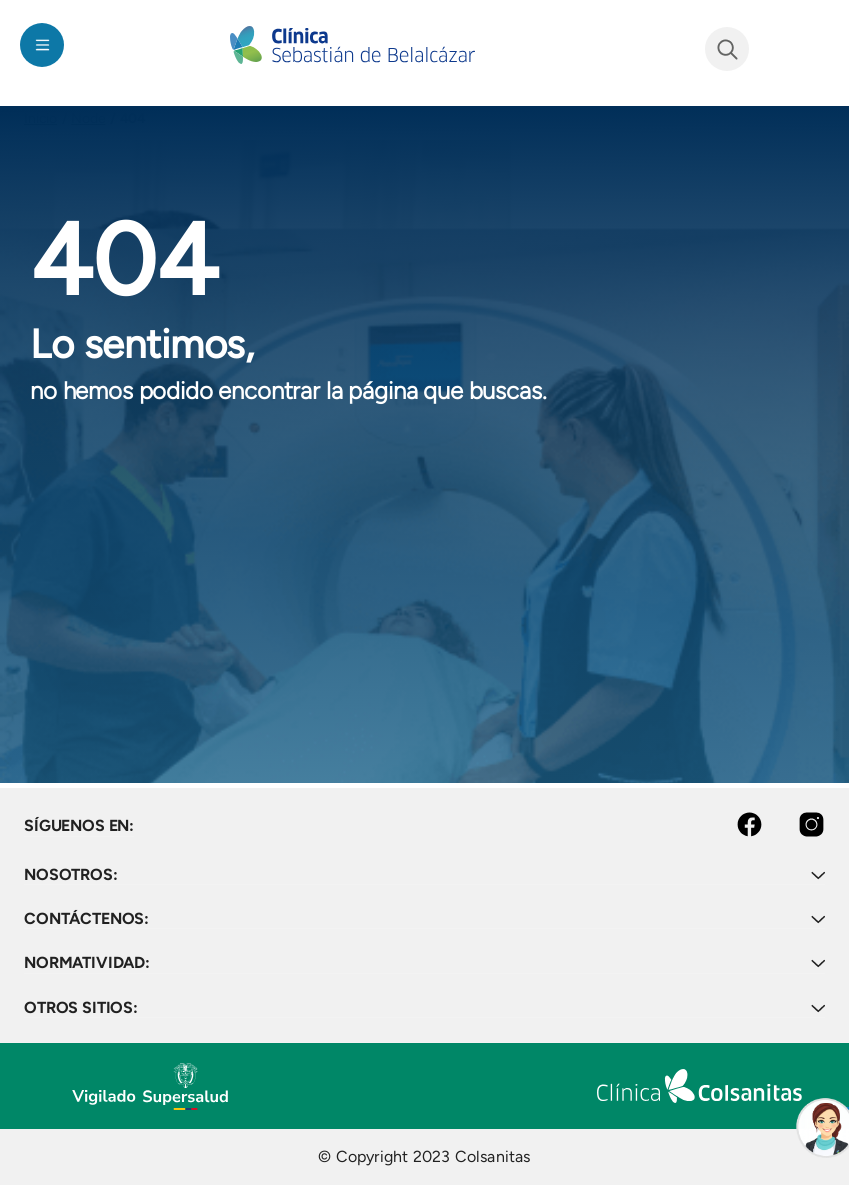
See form (727, 49)
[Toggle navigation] (42, 45)
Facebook (733, 824)
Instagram (794, 824)
